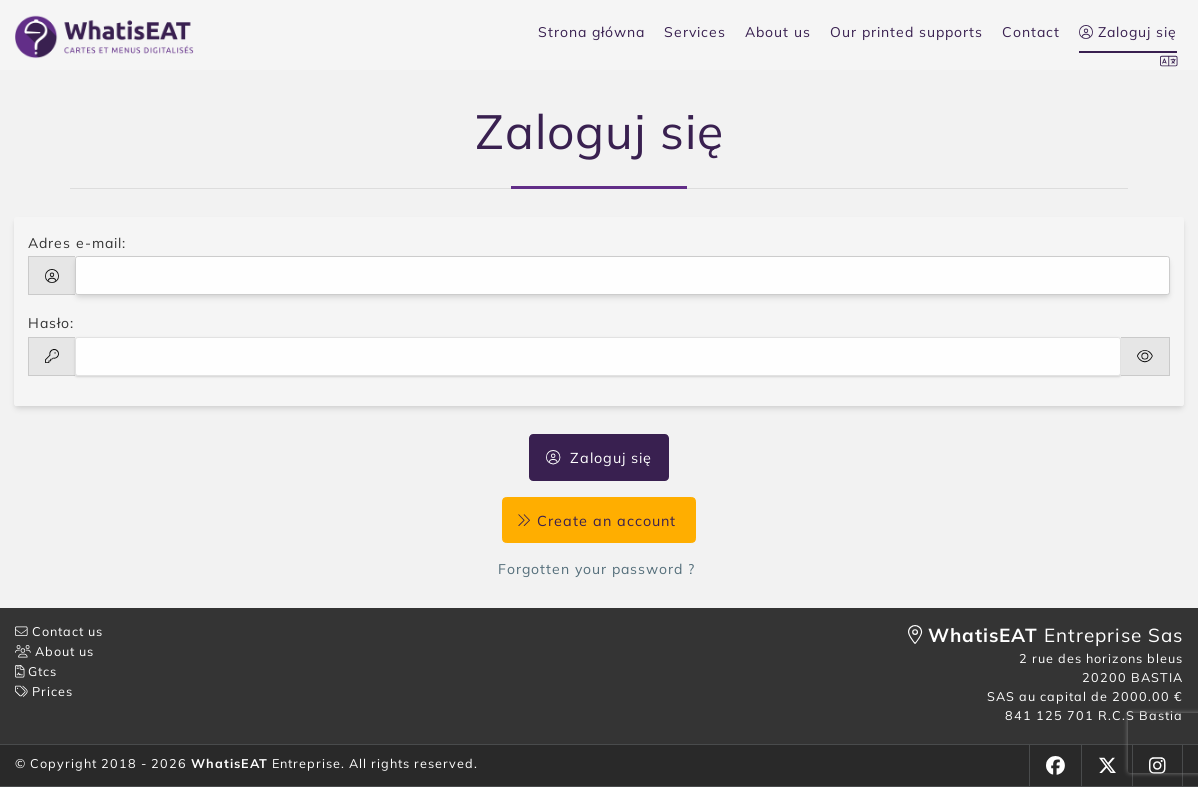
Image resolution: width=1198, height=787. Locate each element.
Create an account (598, 520)
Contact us (59, 631)
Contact (1031, 32)
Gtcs (36, 671)
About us (778, 32)
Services (695, 32)
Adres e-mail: (77, 243)
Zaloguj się (599, 458)
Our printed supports (906, 32)
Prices (44, 691)
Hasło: (51, 323)
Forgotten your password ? (599, 569)
